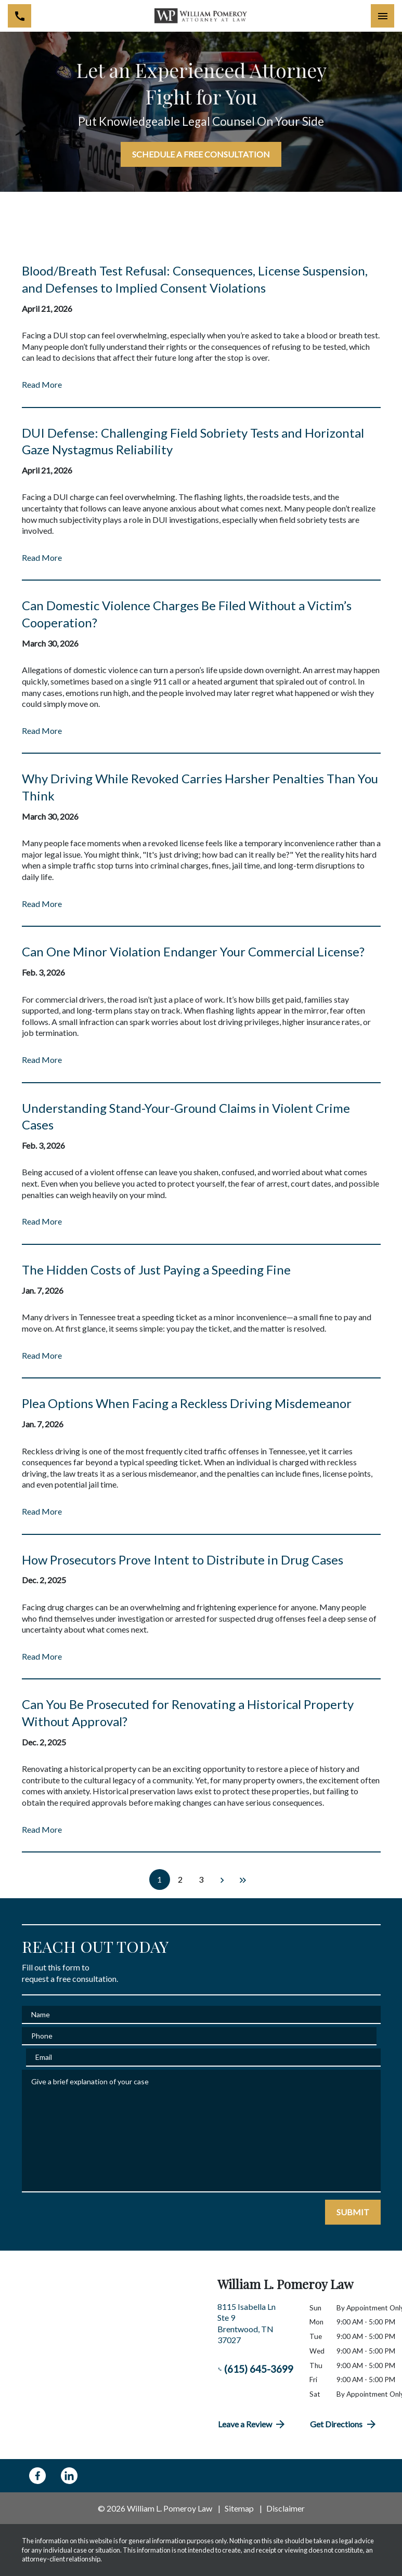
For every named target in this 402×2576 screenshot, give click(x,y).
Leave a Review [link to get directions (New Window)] (252, 2424)
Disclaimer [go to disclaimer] (285, 2508)
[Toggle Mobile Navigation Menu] (382, 16)
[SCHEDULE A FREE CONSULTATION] (201, 154)
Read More (42, 384)
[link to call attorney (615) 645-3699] (19, 16)
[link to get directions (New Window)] (255, 2327)
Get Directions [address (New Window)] (344, 2424)
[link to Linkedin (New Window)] (69, 2475)
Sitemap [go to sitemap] (239, 2508)
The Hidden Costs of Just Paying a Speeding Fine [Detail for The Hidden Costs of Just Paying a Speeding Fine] (156, 1269)
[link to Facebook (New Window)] (37, 2475)
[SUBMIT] (353, 2212)
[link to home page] (201, 15)
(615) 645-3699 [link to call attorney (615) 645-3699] (255, 2369)
